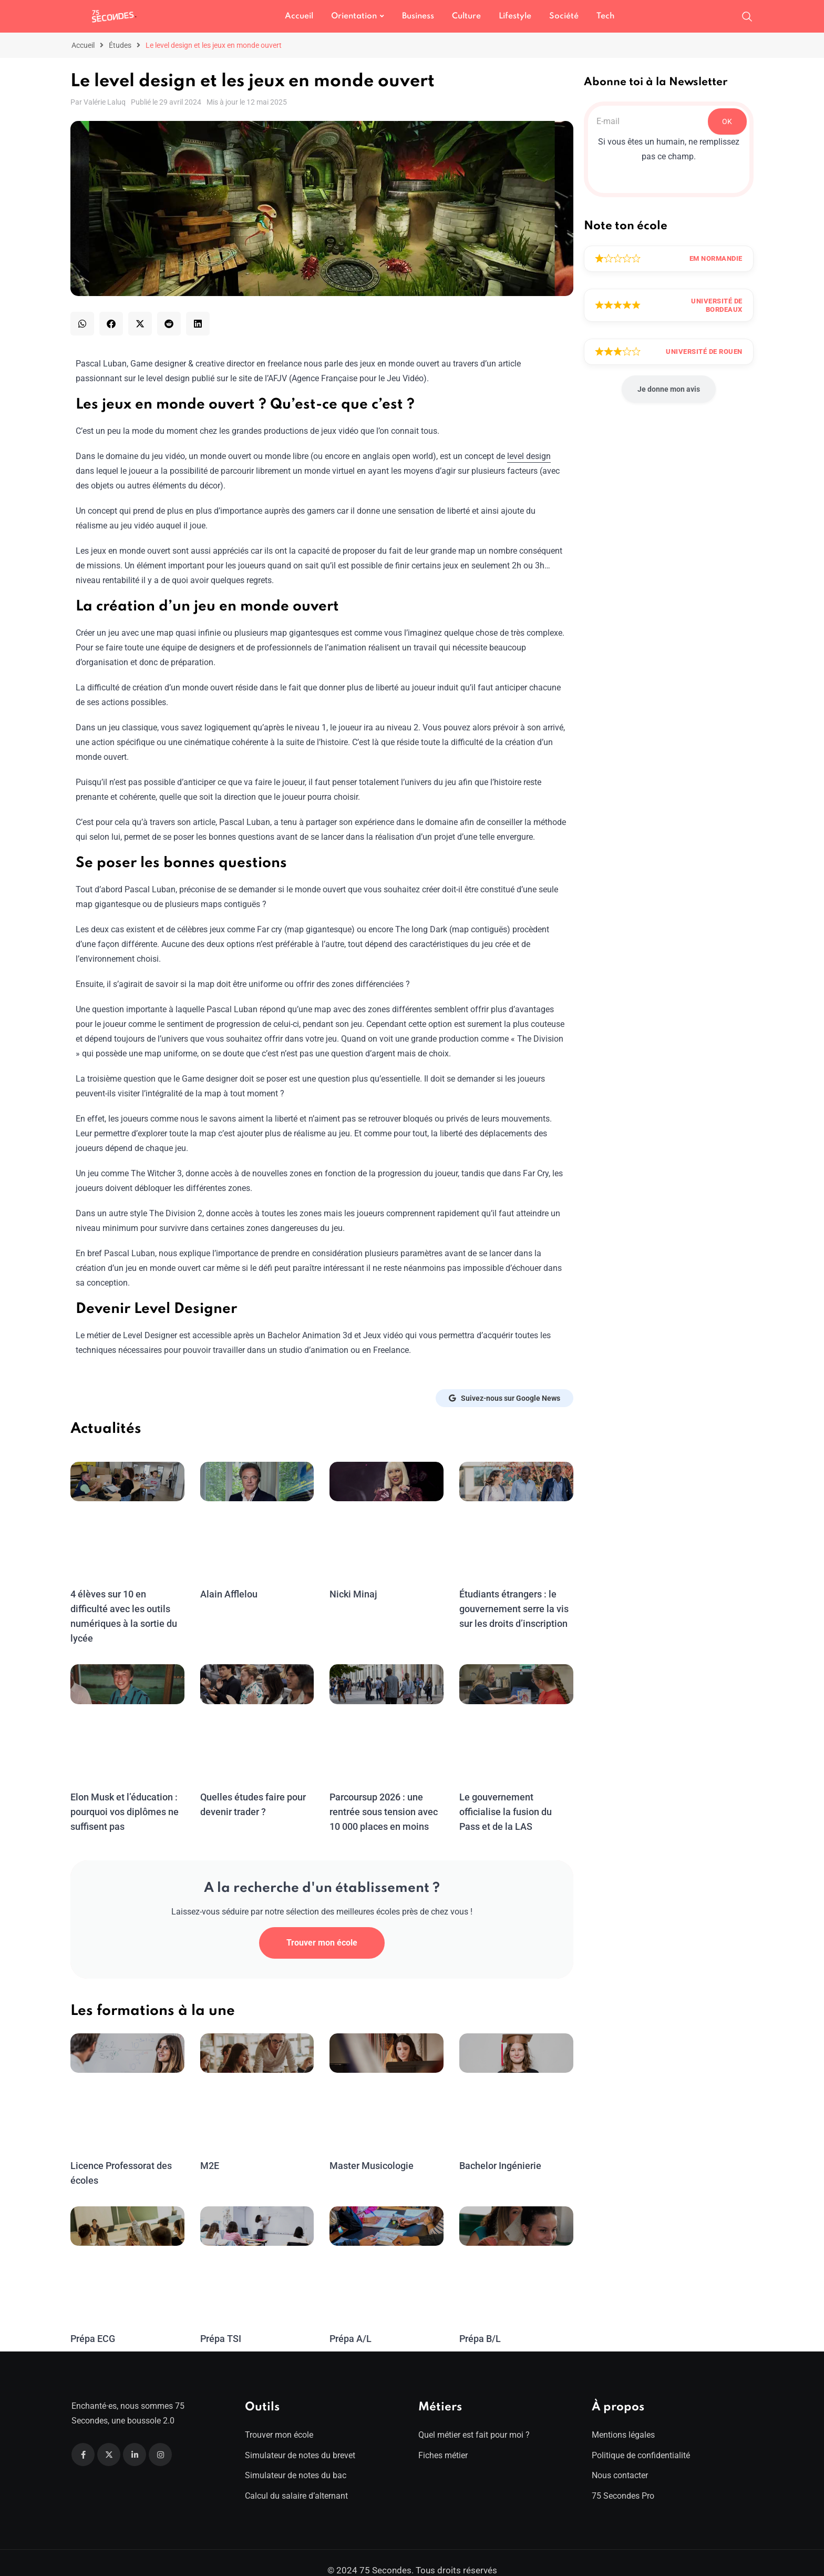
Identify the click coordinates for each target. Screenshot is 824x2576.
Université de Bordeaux (717, 305)
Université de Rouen (704, 351)
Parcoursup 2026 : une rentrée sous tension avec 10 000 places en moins (383, 1797)
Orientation (354, 16)
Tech (605, 16)
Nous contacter (620, 2461)
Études (120, 45)
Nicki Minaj (352, 1594)
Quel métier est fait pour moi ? (474, 2420)
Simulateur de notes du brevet (300, 2441)
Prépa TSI (220, 2323)
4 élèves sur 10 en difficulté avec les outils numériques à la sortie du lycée (126, 1609)
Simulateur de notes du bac (295, 2461)
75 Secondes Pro (623, 2481)
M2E (209, 2150)
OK (727, 121)
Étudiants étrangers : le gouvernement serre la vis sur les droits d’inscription (513, 1609)
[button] (82, 323)
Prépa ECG (92, 2323)
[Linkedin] (134, 2439)
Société (564, 16)
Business (418, 16)
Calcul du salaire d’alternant (296, 2481)
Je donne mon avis (668, 389)
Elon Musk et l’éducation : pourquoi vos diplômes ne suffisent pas (123, 1797)
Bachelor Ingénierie (499, 2150)
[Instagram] (160, 2439)
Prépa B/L (480, 2323)
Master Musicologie (370, 2150)
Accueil (299, 16)
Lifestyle (515, 16)
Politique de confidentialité (641, 2441)
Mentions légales (623, 2420)
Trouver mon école (321, 1928)
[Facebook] (83, 2439)
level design (529, 456)
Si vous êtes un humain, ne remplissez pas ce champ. (668, 149)
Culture (466, 16)
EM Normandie (716, 258)
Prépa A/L (350, 2323)
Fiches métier (443, 2441)
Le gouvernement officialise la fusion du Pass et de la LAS (515, 1797)
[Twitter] (108, 2439)
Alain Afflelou (227, 1594)
